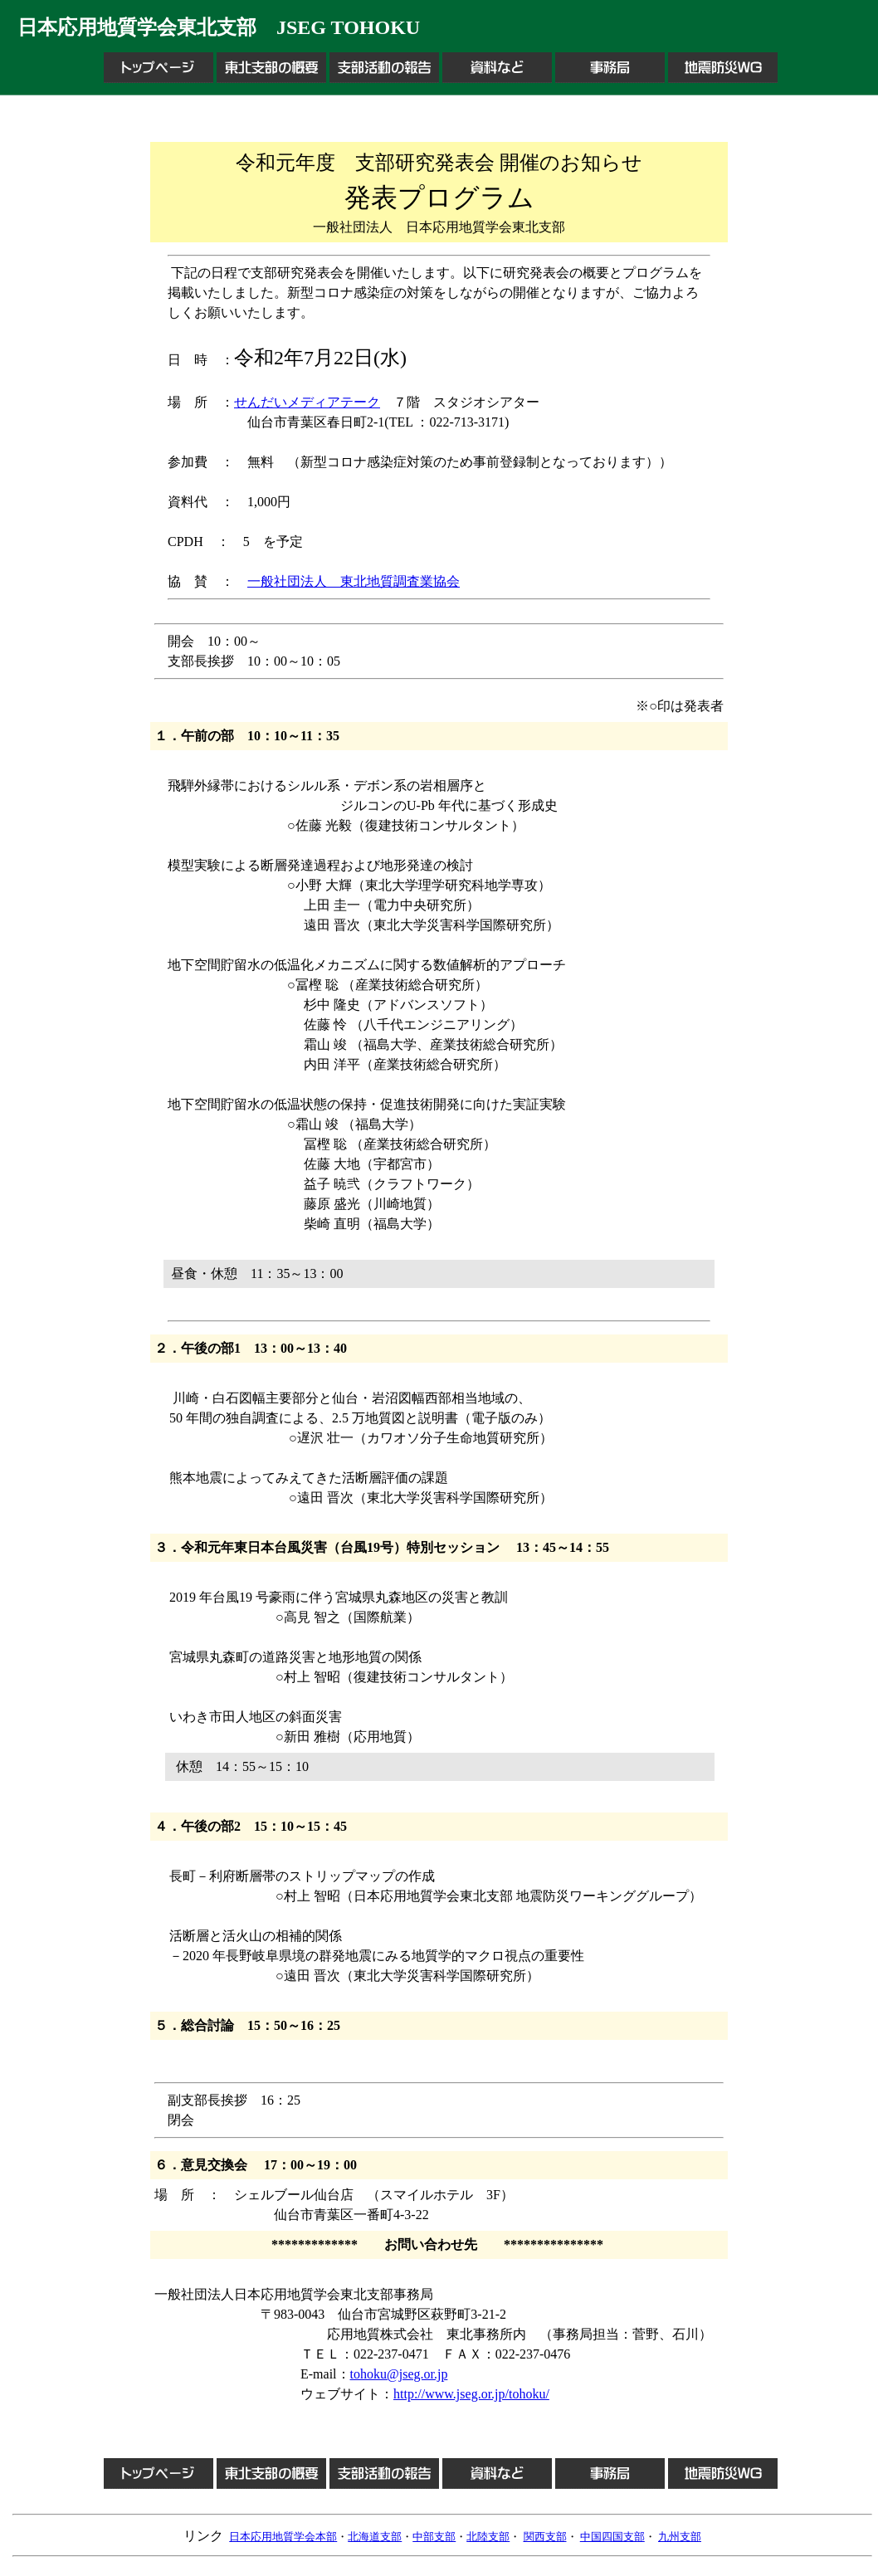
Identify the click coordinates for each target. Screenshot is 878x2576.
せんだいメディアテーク (307, 402)
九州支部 (679, 2536)
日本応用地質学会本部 (283, 2536)
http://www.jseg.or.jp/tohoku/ (471, 2394)
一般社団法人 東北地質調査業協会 (353, 581)
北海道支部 (375, 2536)
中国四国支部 (612, 2536)
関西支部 (545, 2536)
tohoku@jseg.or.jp (399, 2374)
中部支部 (434, 2536)
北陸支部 (488, 2536)
